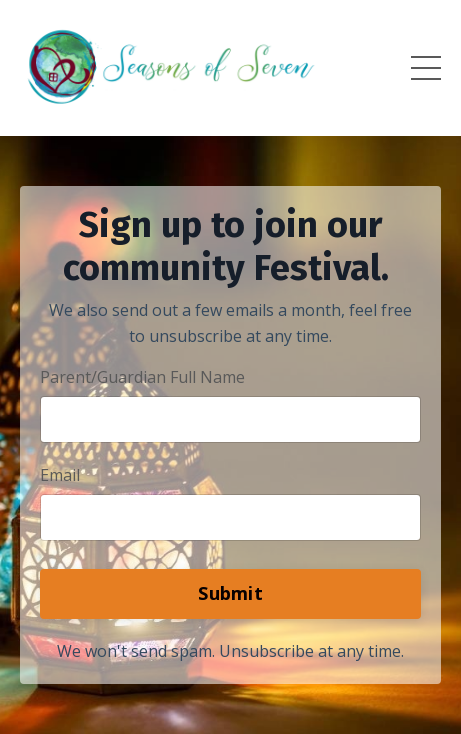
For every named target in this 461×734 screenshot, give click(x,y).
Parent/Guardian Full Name (142, 377)
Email (60, 475)
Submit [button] (230, 593)
